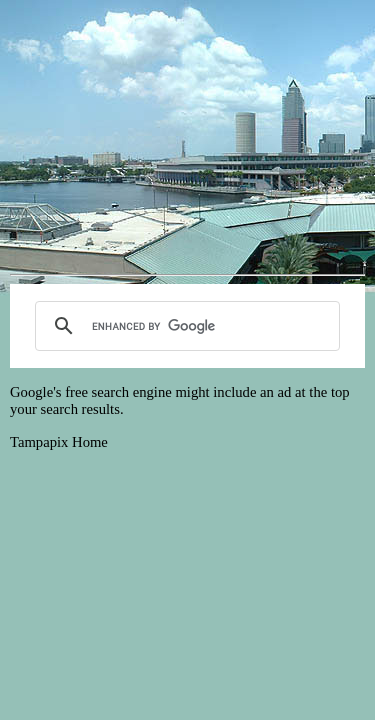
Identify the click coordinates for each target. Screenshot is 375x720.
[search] (184, 326)
